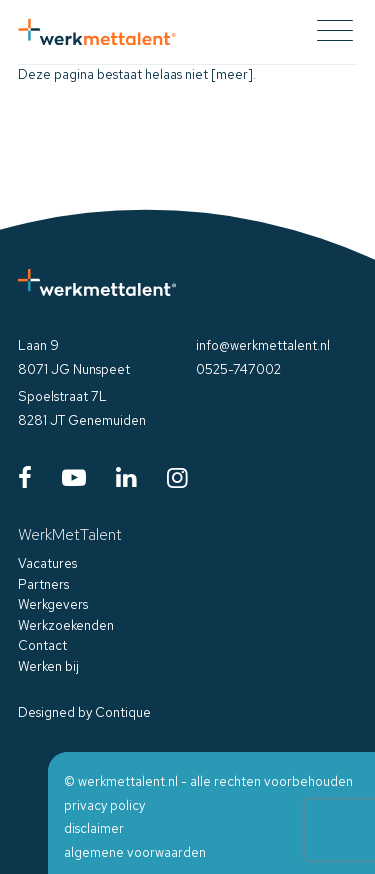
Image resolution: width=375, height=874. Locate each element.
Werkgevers (53, 604)
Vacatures (47, 563)
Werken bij (48, 666)
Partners (43, 584)
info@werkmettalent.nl (263, 345)
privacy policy (104, 805)
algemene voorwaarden (135, 852)
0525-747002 (238, 369)
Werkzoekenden (66, 625)
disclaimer (94, 828)
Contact (42, 645)
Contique (123, 712)
